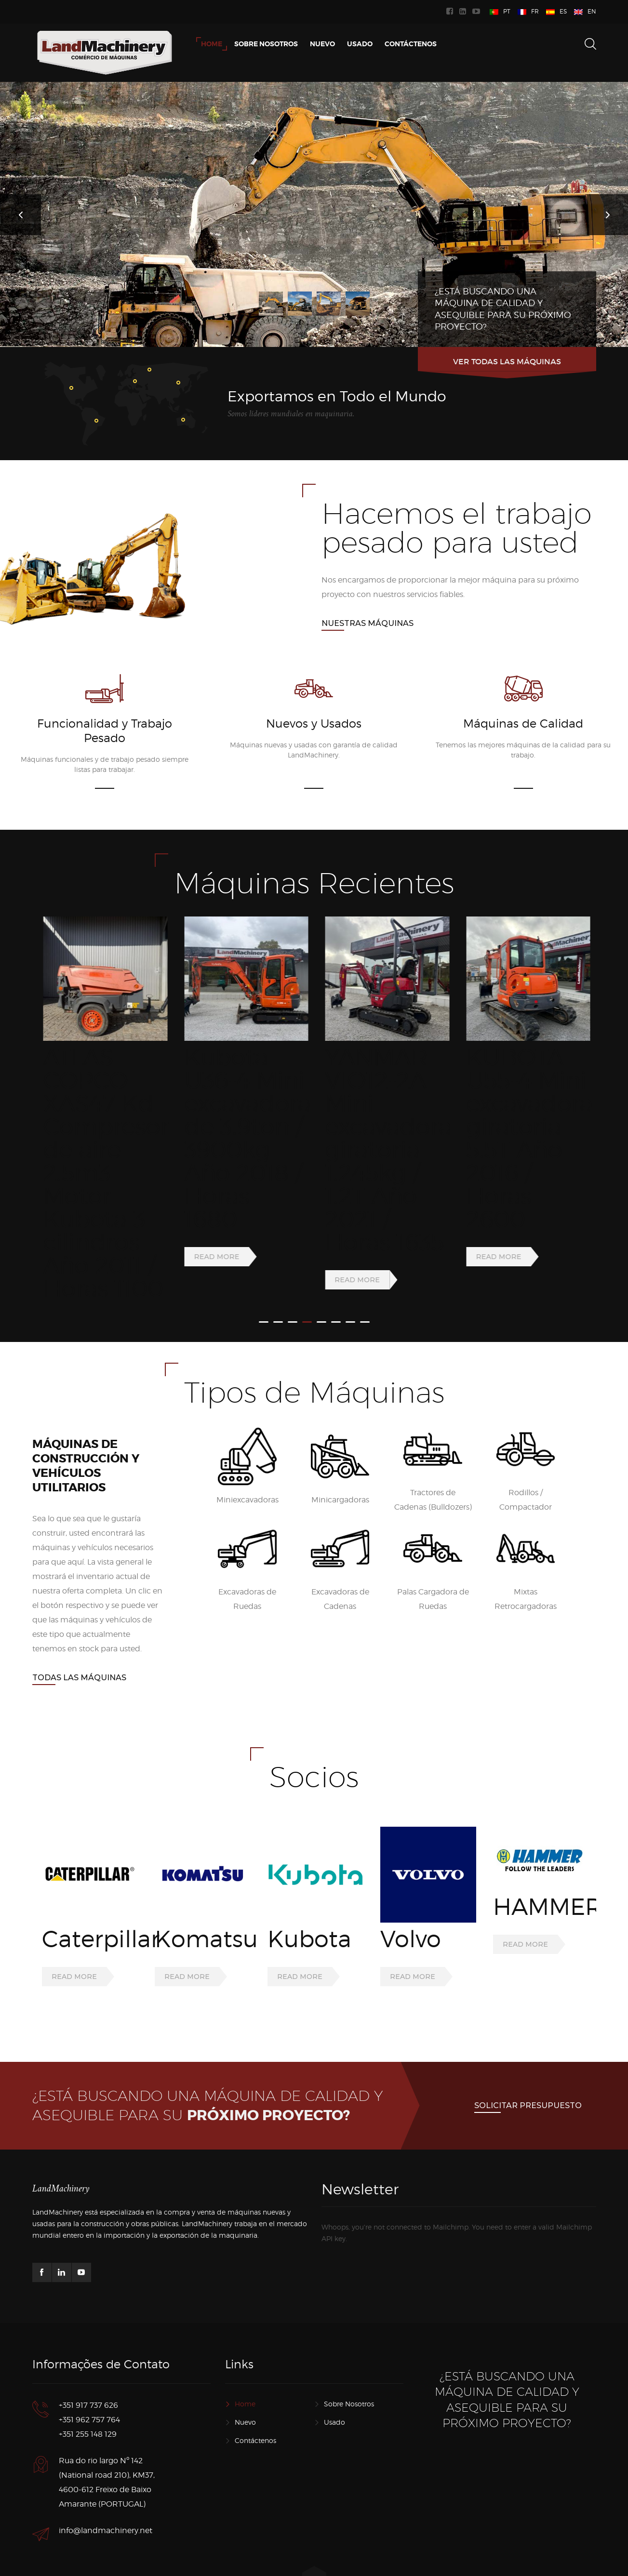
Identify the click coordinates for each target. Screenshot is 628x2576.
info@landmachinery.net (105, 2488)
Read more (74, 1233)
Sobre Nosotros (349, 2362)
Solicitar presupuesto (528, 2063)
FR (535, 11)
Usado (334, 2380)
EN (592, 11)
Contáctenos (255, 2398)
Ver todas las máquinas (507, 361)
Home (245, 2362)
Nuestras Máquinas (367, 623)
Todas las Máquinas (79, 1635)
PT (506, 11)
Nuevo (245, 2380)
